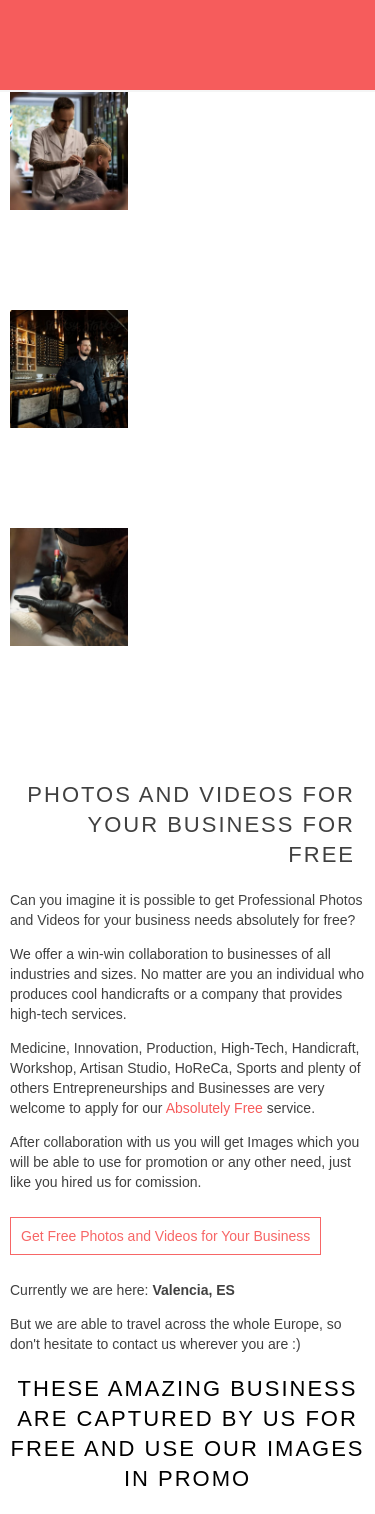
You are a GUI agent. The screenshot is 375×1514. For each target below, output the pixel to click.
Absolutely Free (214, 1108)
